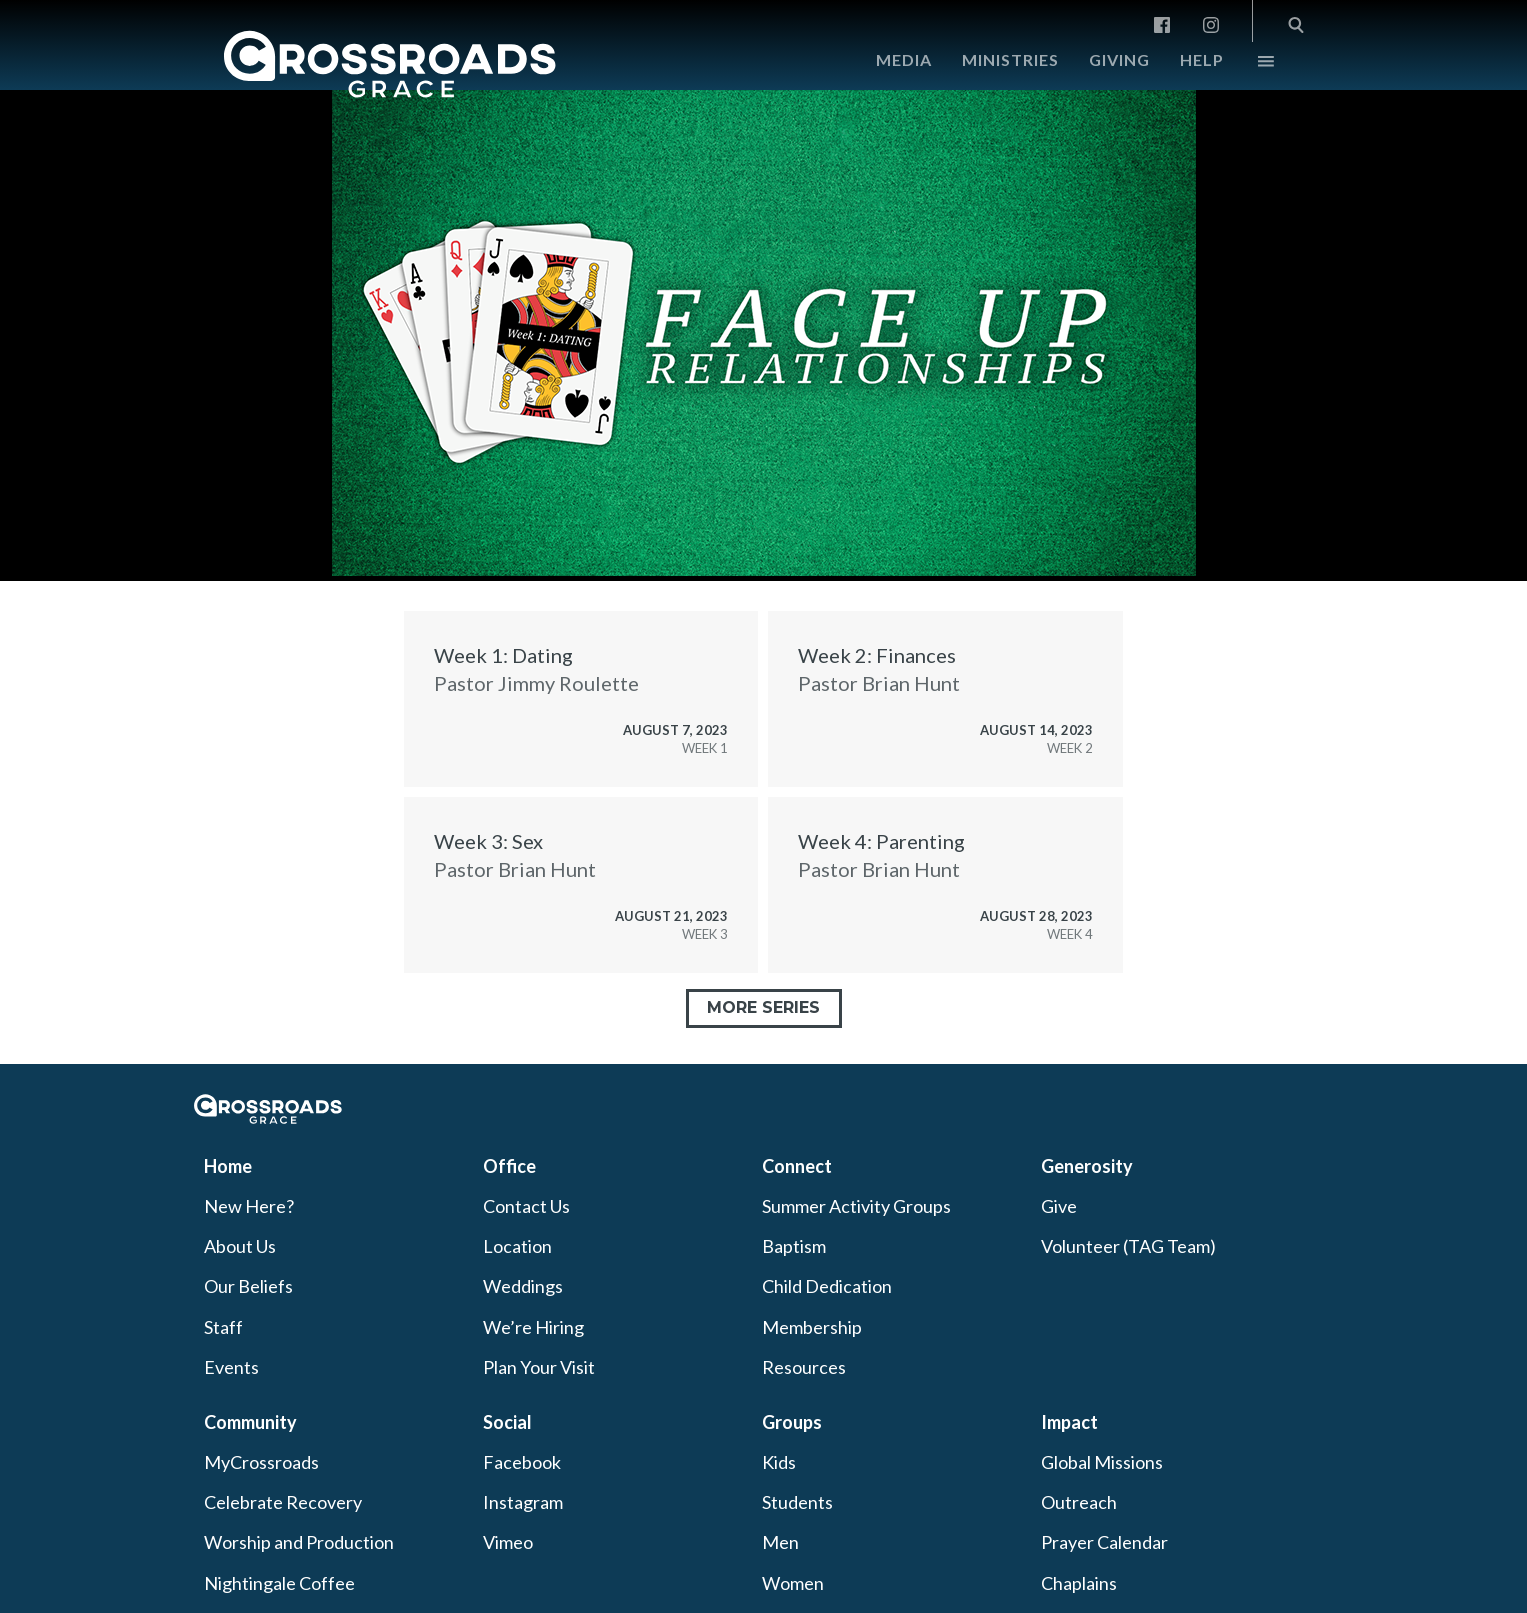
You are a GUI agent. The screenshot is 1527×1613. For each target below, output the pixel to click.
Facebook (522, 1462)
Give (1059, 1206)
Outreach (1079, 1502)
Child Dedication (827, 1286)
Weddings (523, 1286)
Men (780, 1542)
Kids (779, 1462)
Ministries (1010, 59)
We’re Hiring (533, 1327)
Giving (1119, 59)
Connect (797, 1166)
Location (517, 1246)
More (1249, 66)
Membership (812, 1327)
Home (228, 1166)
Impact (1069, 1422)
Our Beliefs (248, 1286)
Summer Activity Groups (856, 1206)
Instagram (523, 1502)
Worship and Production (299, 1542)
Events (231, 1367)
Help (1202, 59)
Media (904, 59)
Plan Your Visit (539, 1367)
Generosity (1087, 1166)
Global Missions (1102, 1462)
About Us (240, 1246)
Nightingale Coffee (279, 1583)
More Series (763, 1007)
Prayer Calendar (1104, 1542)
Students (797, 1502)
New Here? (249, 1206)
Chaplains (1079, 1583)
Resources (804, 1367)
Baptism (794, 1246)
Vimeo (508, 1542)
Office (509, 1166)
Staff (223, 1327)
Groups (792, 1422)
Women (793, 1583)
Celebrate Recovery (283, 1502)
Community (250, 1422)
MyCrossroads (261, 1462)
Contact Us (526, 1206)
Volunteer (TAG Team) (1128, 1246)
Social (507, 1422)
